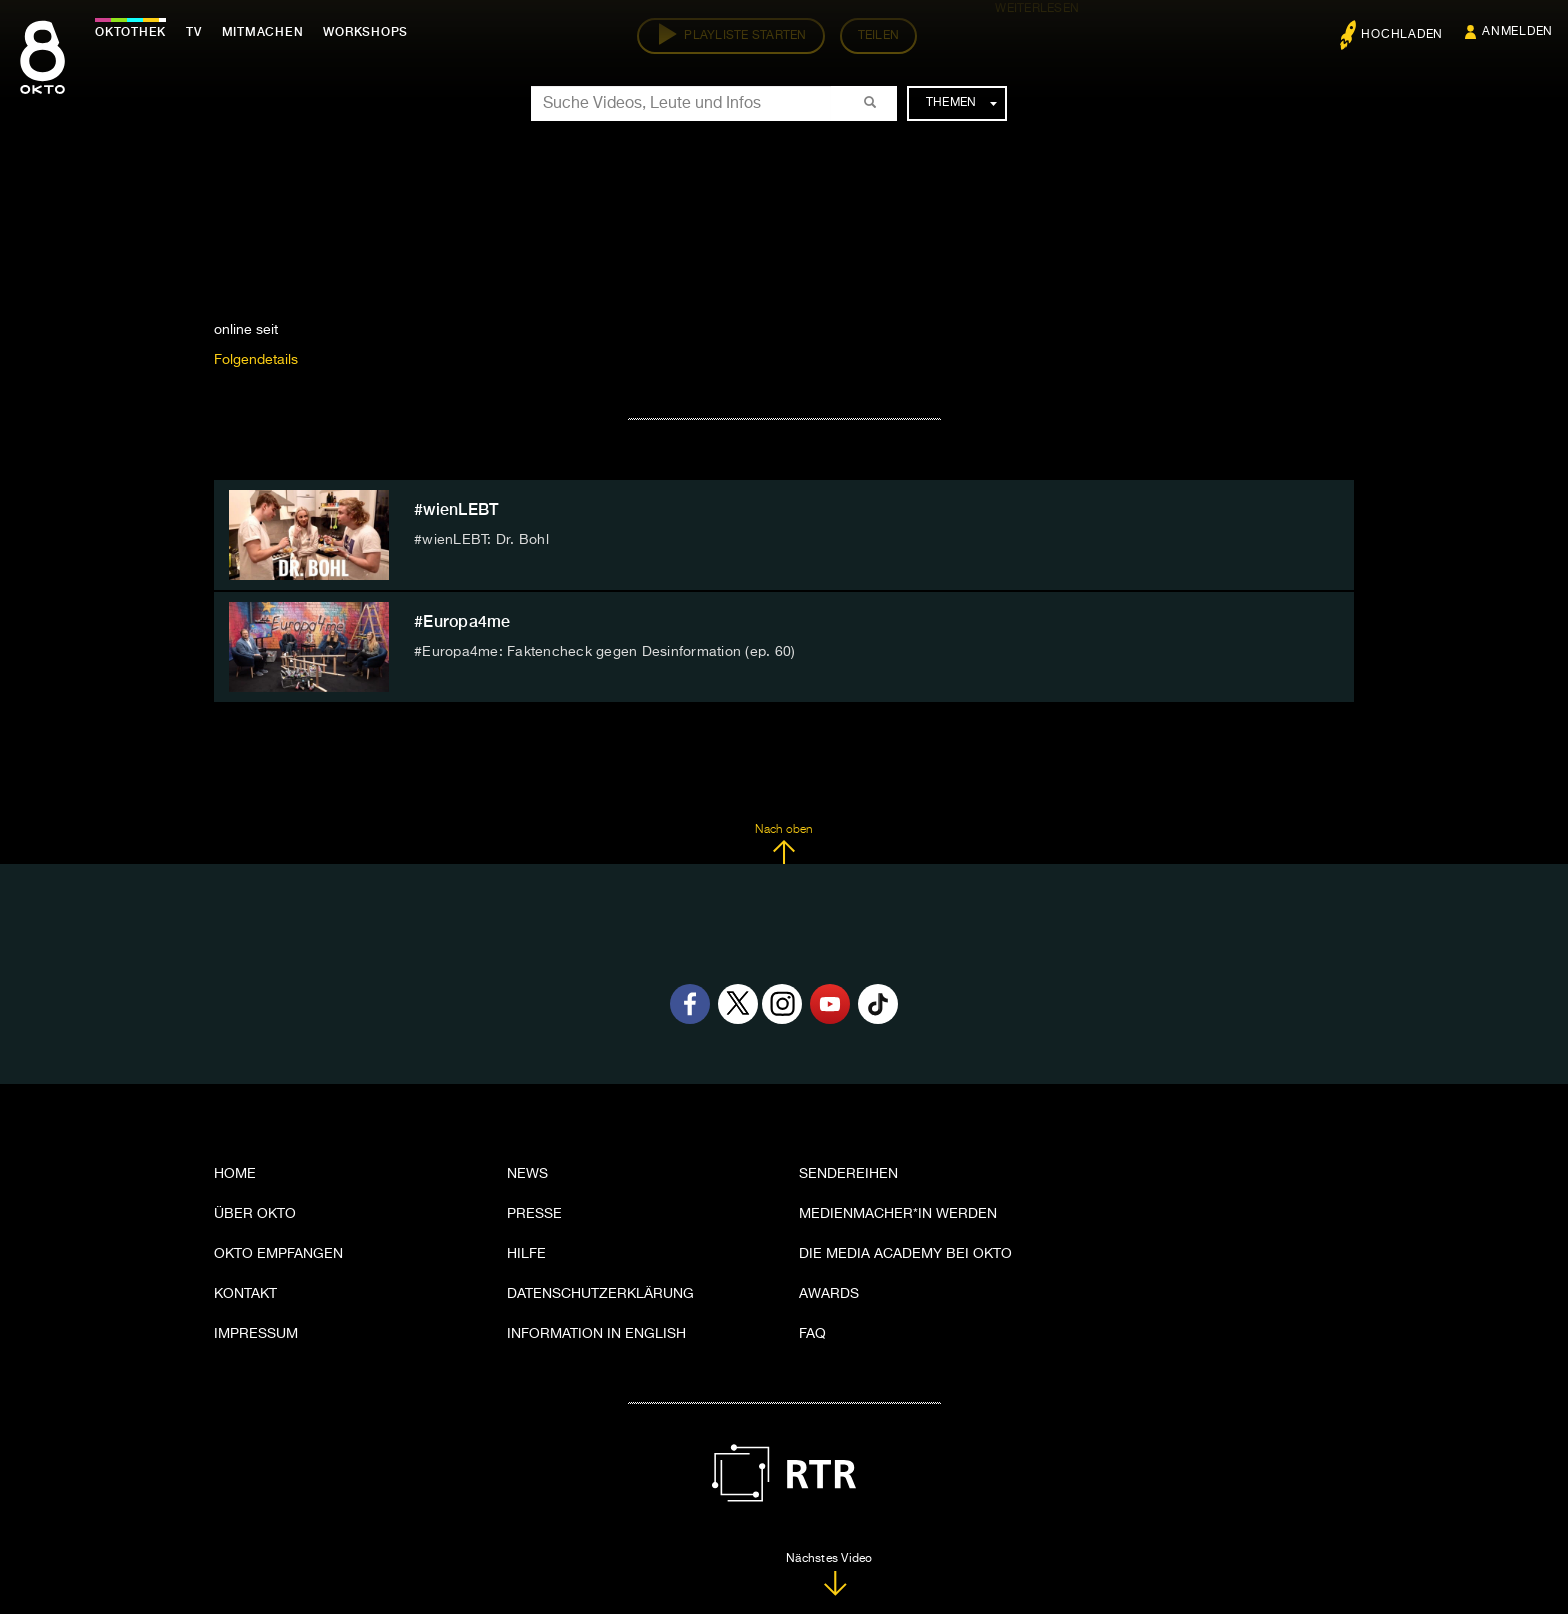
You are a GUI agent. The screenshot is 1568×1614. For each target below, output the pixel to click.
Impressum (256, 1334)
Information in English (596, 1334)
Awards (829, 1294)
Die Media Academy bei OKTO (905, 1254)
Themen (961, 103)
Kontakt (245, 1294)
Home (235, 1174)
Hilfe (526, 1254)
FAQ (812, 1334)
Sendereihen (848, 1174)
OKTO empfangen (278, 1254)
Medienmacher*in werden (898, 1214)
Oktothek (130, 32)
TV (194, 32)
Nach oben (783, 844)
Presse (534, 1214)
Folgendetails (256, 360)
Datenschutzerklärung (600, 1294)
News (527, 1174)
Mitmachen (263, 32)
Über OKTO (255, 1214)
